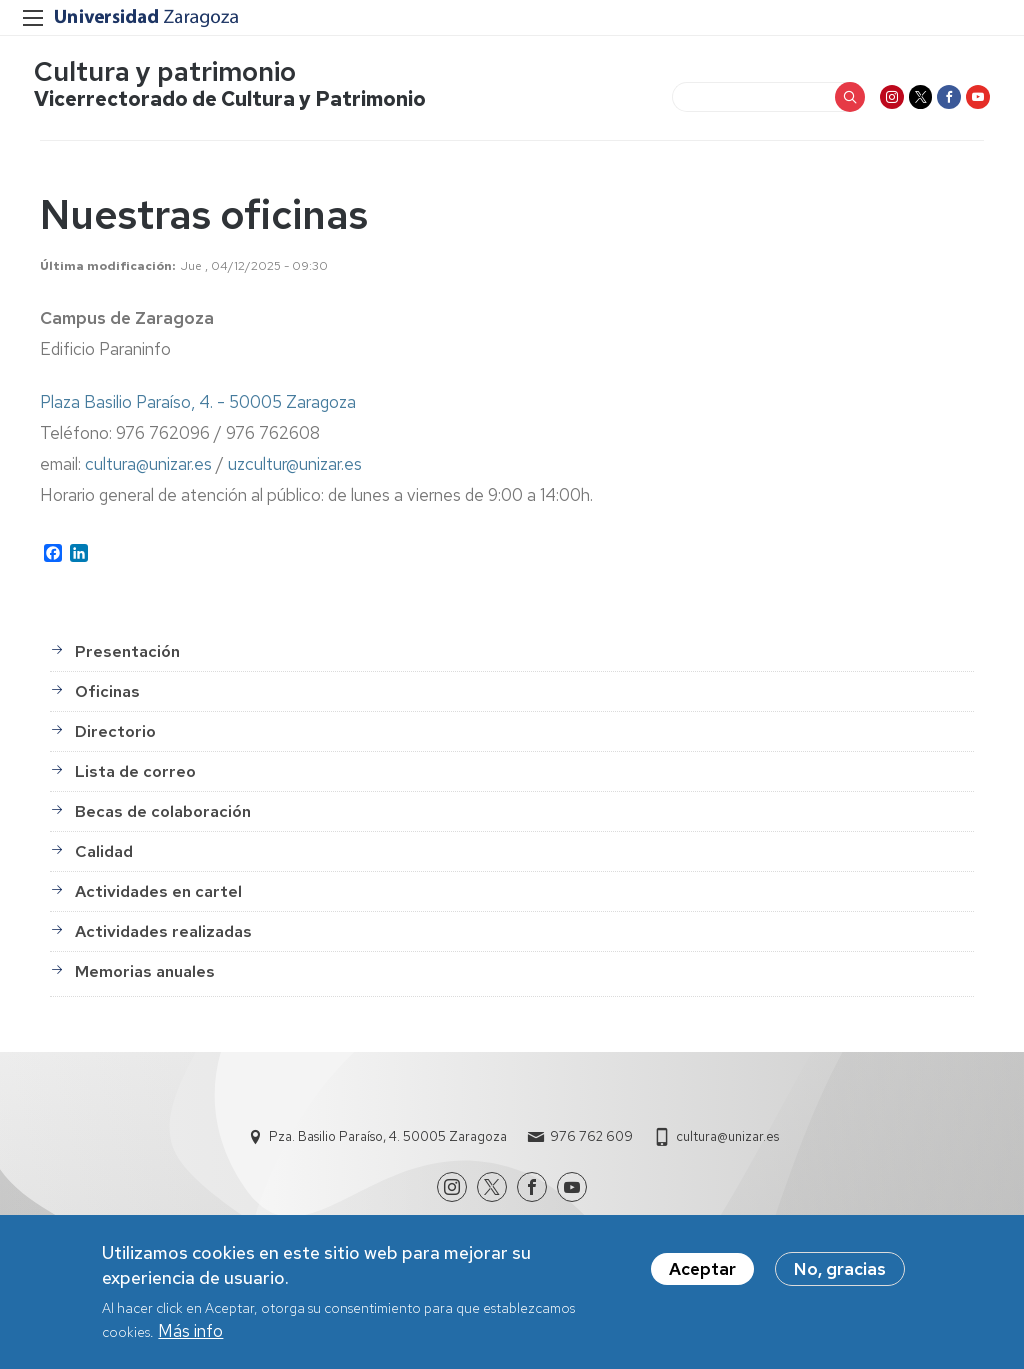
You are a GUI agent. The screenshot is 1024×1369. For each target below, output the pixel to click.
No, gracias (840, 1269)
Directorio (115, 737)
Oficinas (107, 697)
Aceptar (702, 1269)
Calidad (104, 857)
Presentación (127, 657)
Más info (190, 1331)
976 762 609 (591, 1142)
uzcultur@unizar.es (295, 470)
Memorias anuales (145, 977)
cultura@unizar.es (148, 470)
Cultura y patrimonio (171, 75)
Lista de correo (135, 777)
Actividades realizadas (163, 937)
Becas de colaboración (163, 817)
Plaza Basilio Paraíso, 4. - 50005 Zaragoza (198, 408)
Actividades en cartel (158, 897)
